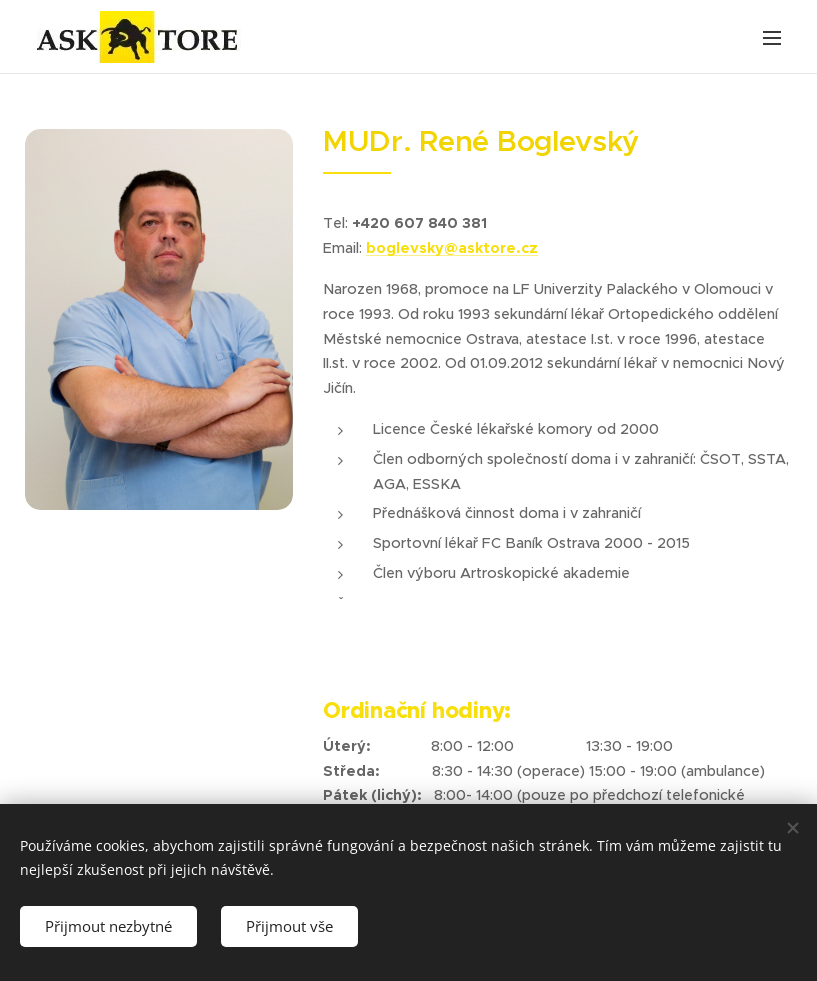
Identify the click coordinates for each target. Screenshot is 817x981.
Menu (772, 38)
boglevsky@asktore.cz (452, 248)
